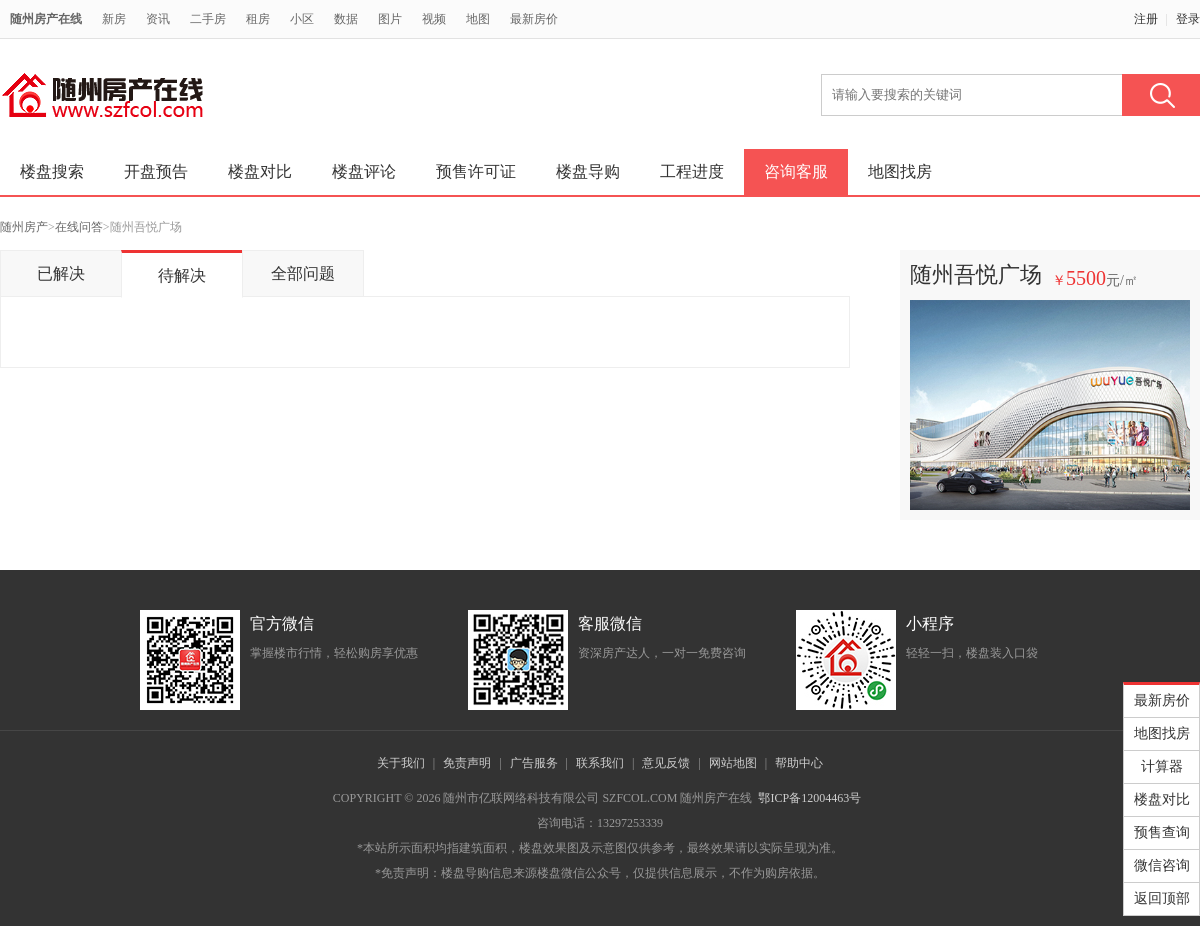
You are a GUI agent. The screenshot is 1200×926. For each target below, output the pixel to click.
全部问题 (303, 273)
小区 (302, 19)
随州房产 (24, 227)
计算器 (1162, 766)
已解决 (61, 273)
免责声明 (467, 763)
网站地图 (733, 763)
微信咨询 (1162, 865)
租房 (258, 19)
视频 (434, 19)
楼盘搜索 (52, 171)
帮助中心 (799, 763)
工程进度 (692, 171)
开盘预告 (156, 171)
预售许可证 (476, 171)
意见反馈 (666, 763)
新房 (114, 19)
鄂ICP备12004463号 (809, 798)
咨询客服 (796, 171)
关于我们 (401, 763)
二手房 (208, 19)
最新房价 (534, 19)
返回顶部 (1162, 898)
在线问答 (79, 227)
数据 (346, 19)
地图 (478, 19)
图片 (390, 19)
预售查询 (1162, 832)
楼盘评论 (364, 171)
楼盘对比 (260, 171)
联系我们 (600, 763)
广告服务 (534, 763)
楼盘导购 (588, 171)
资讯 (158, 19)
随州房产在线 (46, 19)
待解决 (182, 275)
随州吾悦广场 (976, 274)
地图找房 (900, 171)
